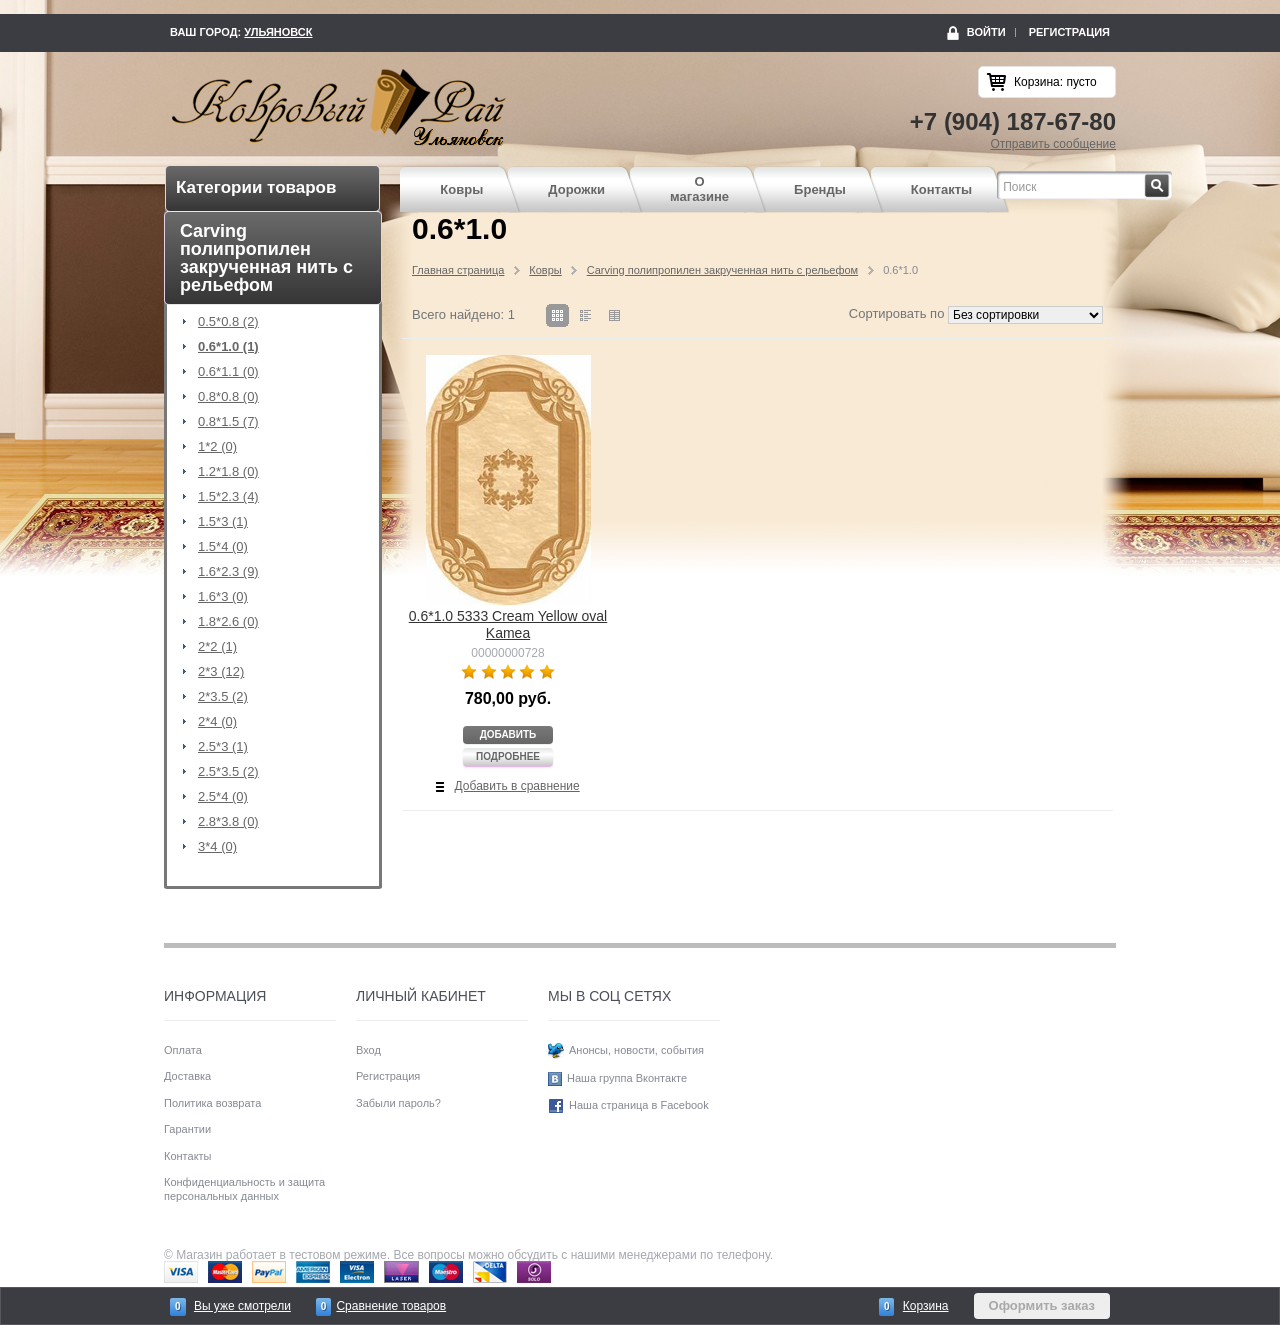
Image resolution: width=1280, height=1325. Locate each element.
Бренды (820, 189)
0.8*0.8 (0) (228, 397)
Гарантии (187, 1129)
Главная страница (458, 270)
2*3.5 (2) (223, 697)
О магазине (699, 189)
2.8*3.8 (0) (228, 822)
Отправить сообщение (1053, 144)
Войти (986, 32)
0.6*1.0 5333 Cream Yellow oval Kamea (508, 624)
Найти (1169, 180)
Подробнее (508, 756)
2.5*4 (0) (223, 797)
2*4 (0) (217, 722)
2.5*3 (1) (223, 747)
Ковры (461, 189)
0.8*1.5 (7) (228, 422)
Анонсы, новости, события (636, 1050)
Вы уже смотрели (242, 1306)
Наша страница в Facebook (639, 1105)
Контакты (941, 189)
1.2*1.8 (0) (228, 472)
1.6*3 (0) (223, 597)
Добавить (508, 734)
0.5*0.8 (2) (228, 322)
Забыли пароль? (398, 1103)
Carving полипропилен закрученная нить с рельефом (722, 270)
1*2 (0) (217, 447)
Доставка (187, 1076)
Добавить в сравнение (517, 786)
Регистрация (1069, 32)
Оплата (183, 1050)
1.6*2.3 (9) (228, 572)
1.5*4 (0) (223, 547)
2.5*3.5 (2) (228, 772)
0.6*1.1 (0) (228, 372)
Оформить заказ (1042, 1305)
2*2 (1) (217, 647)
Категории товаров (256, 187)
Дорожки (576, 189)
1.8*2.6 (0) (228, 622)
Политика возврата (212, 1103)
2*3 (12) (221, 672)
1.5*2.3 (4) (228, 497)
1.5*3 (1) (223, 522)
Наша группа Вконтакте (627, 1078)
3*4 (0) (217, 847)
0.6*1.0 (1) (228, 347)
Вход (368, 1050)
